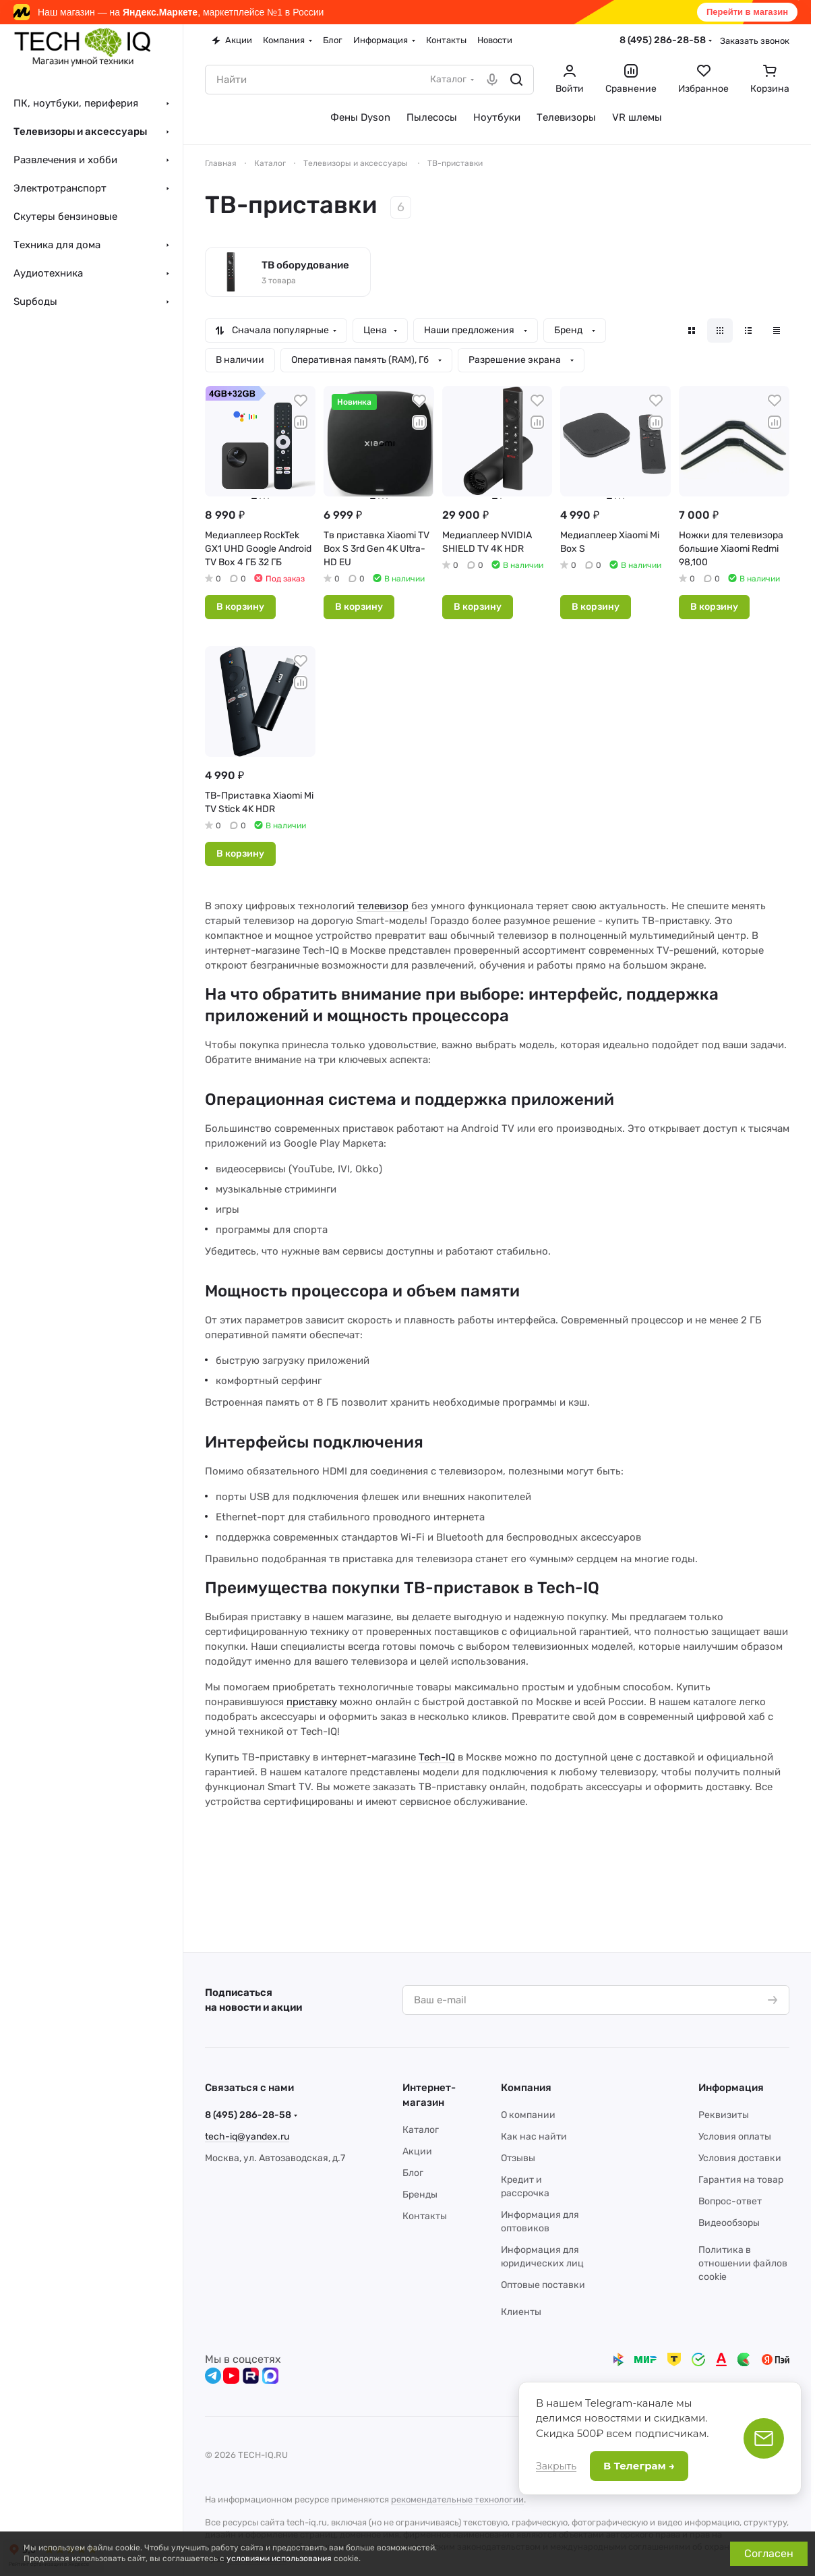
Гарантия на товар (740, 2179)
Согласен (768, 2553)
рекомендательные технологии (457, 2499)
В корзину (240, 606)
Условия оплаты (734, 2136)
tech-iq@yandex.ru (247, 2136)
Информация (731, 2088)
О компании (528, 2115)
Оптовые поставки (543, 2285)
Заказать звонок (754, 41)
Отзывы (518, 2158)
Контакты (424, 2216)
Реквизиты (723, 2115)
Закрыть (556, 2466)
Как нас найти (534, 2136)
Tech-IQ (437, 1757)
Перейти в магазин (747, 12)
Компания (526, 2088)
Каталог (420, 2130)
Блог (412, 2173)
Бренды (419, 2194)
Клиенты (521, 2312)
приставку (311, 1702)
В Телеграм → (639, 2465)
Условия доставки (739, 2158)
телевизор (383, 906)
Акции (417, 2151)
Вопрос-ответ (730, 2201)
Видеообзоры (729, 2223)
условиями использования (279, 2558)
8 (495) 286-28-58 (663, 40)
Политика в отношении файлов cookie (742, 2263)
